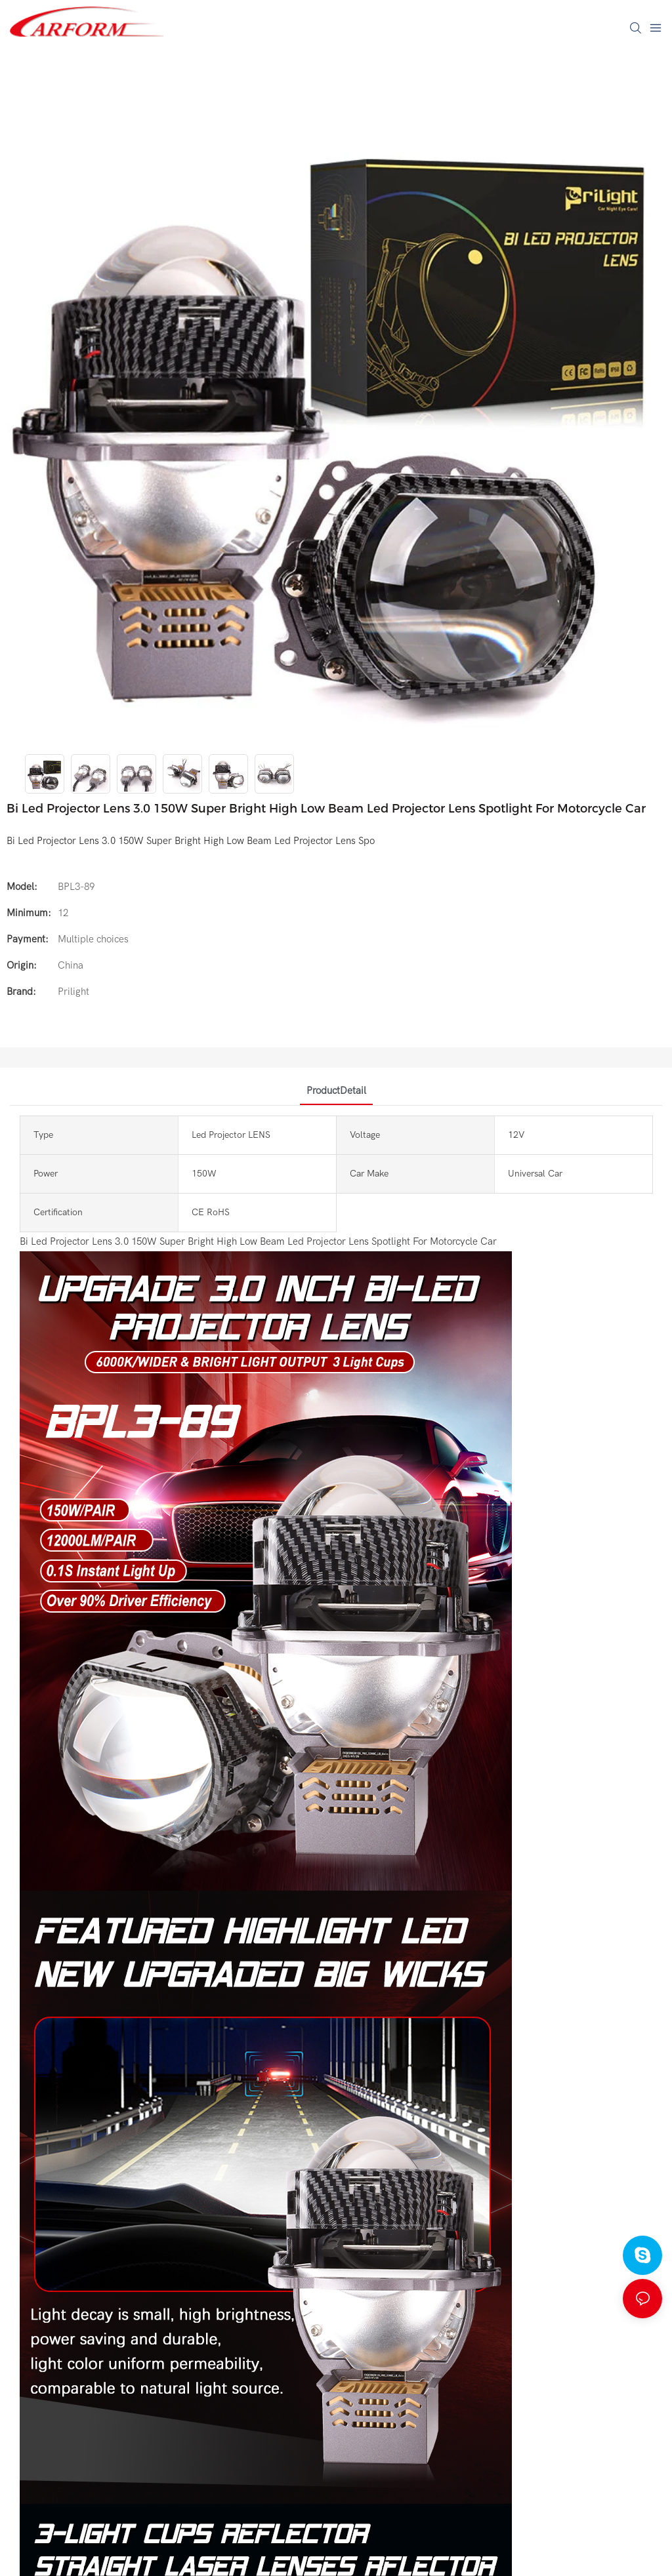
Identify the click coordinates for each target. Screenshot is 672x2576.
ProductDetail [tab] (336, 1091)
